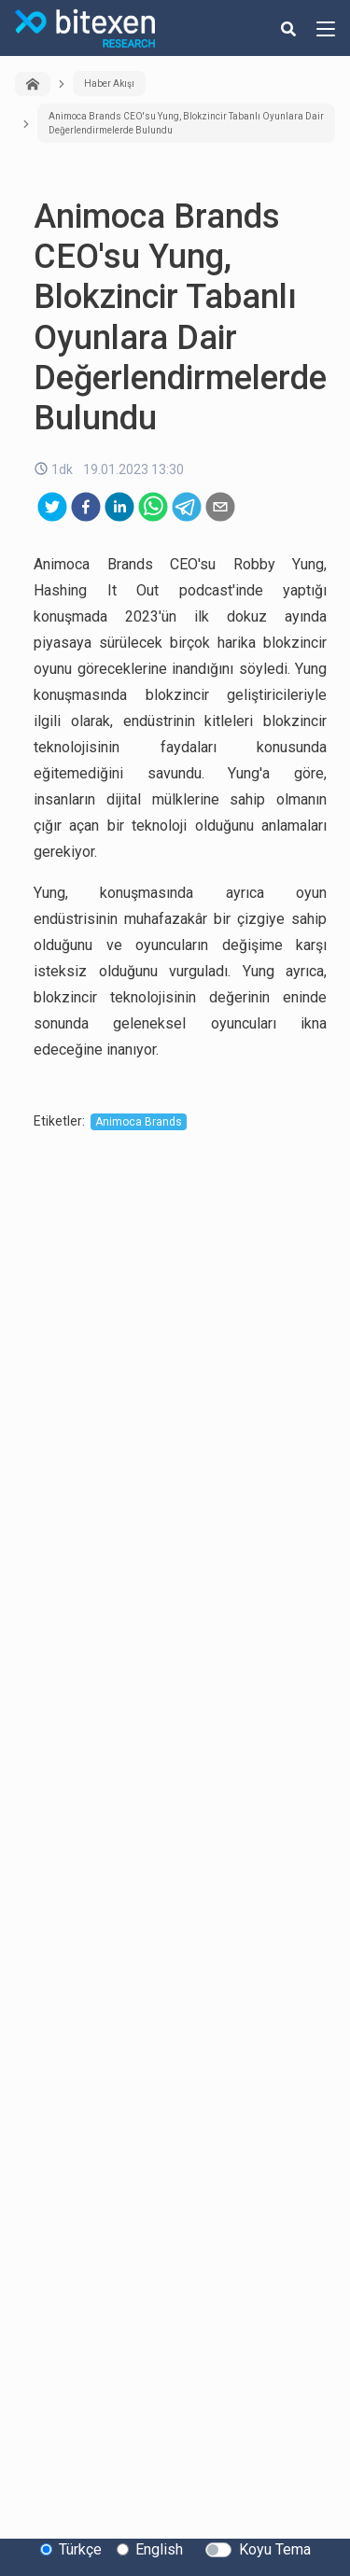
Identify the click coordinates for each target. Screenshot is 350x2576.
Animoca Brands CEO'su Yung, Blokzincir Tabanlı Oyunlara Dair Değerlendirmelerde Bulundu (186, 123)
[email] (220, 507)
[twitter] (52, 507)
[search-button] (288, 28)
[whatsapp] (153, 507)
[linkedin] (119, 507)
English (159, 2549)
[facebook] (86, 507)
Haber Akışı (109, 83)
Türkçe (80, 2549)
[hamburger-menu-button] (325, 28)
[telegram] (187, 507)
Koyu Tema (275, 2549)
